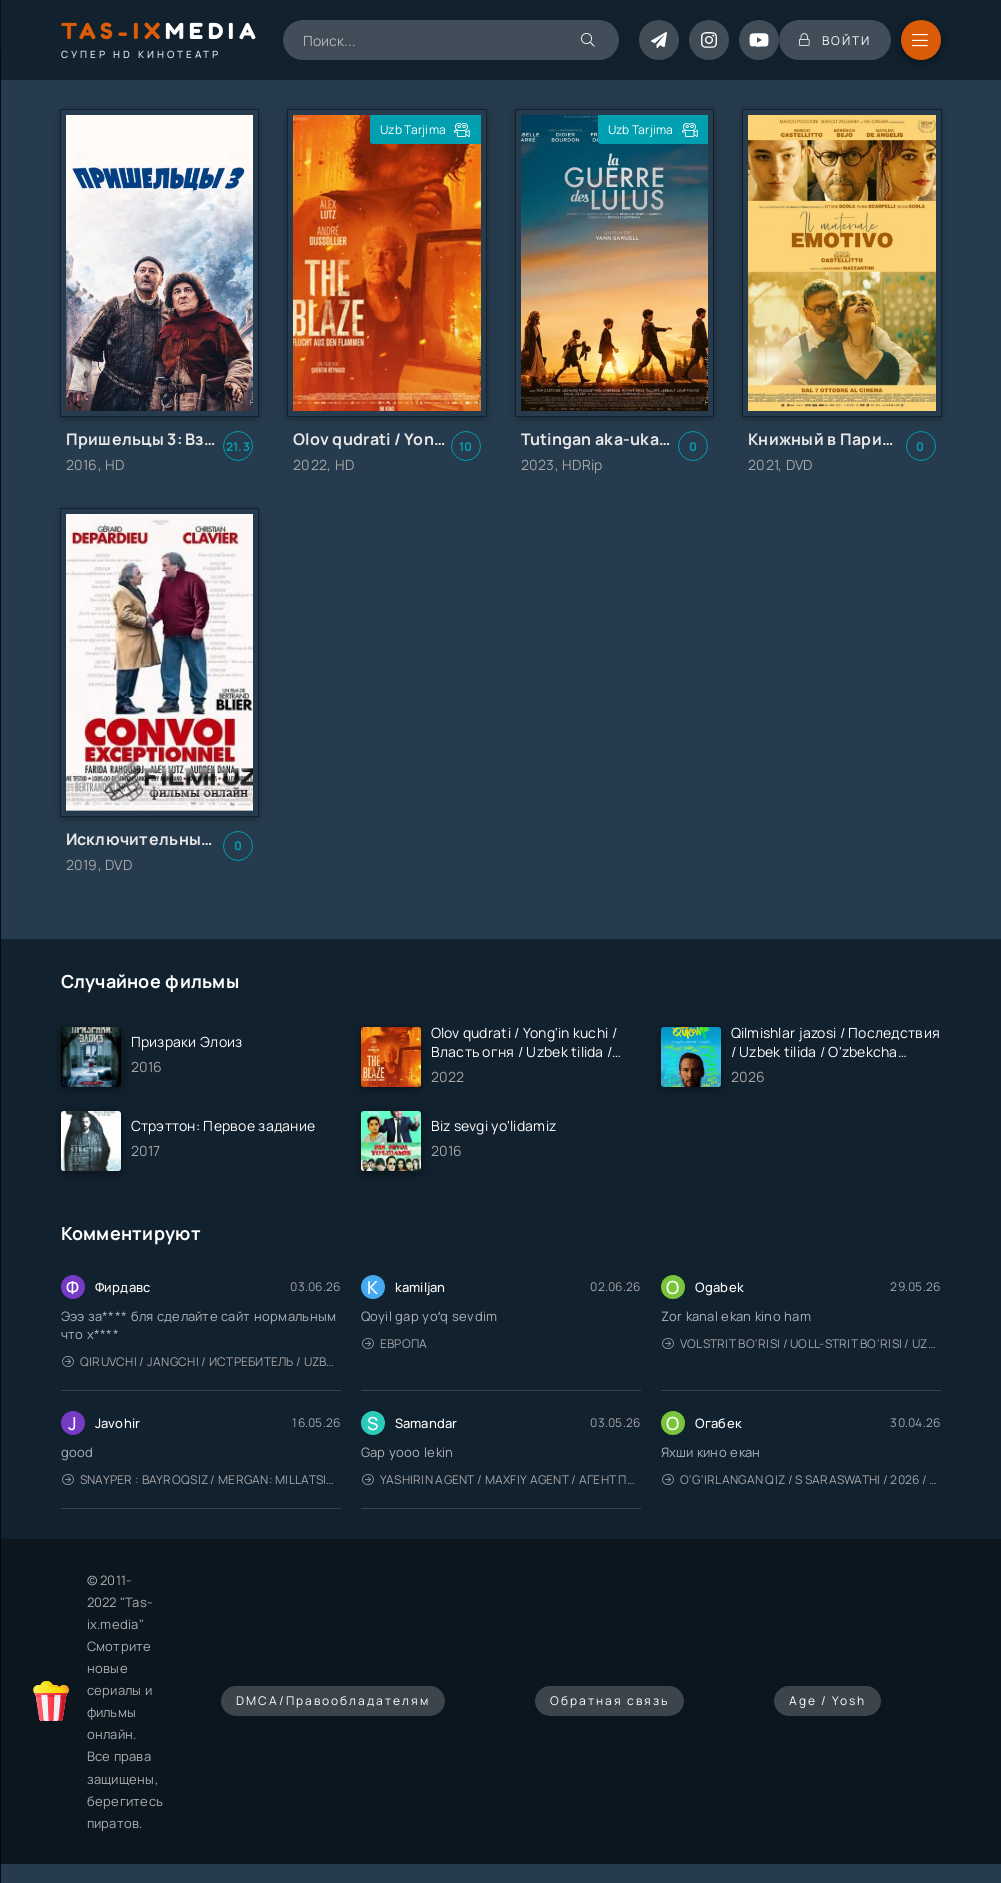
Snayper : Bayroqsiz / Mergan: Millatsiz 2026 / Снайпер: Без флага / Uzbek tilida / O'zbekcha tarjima (201, 1479)
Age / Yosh (827, 1700)
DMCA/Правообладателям (333, 1700)
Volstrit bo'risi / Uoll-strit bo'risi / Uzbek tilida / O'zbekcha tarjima (801, 1343)
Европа (395, 1343)
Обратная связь (609, 1700)
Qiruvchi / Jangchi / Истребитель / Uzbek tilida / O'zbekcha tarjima (201, 1361)
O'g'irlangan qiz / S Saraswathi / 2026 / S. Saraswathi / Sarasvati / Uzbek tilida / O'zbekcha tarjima (801, 1479)
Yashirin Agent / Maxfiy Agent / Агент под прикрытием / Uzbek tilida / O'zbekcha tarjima (501, 1479)
